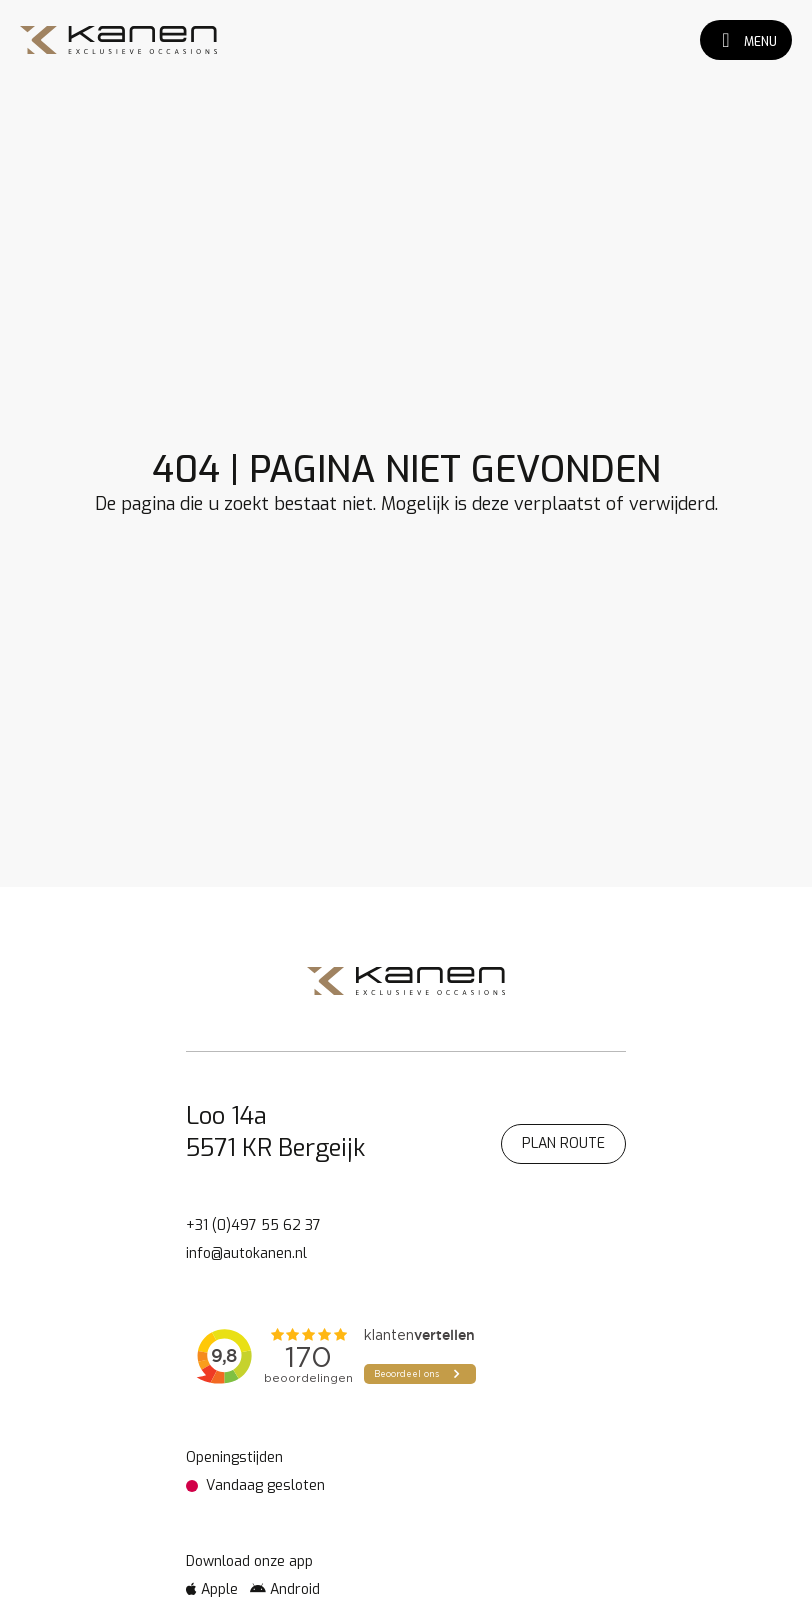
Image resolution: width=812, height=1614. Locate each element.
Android (285, 1589)
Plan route (563, 1143)
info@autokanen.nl (246, 1253)
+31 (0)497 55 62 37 (253, 1225)
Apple (212, 1589)
